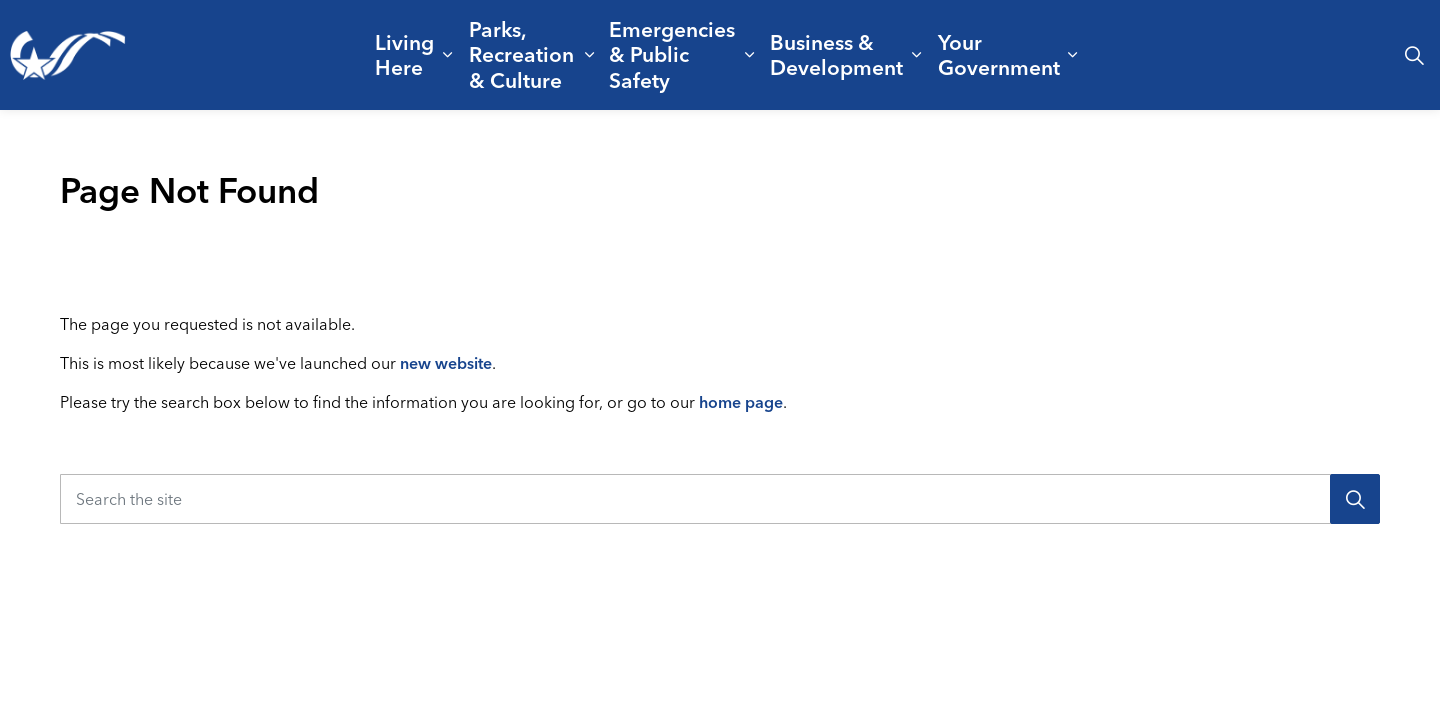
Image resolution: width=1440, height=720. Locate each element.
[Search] (1355, 499)
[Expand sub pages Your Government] (1072, 55)
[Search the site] (720, 499)
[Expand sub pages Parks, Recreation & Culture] (589, 55)
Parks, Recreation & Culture (521, 54)
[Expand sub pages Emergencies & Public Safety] (750, 55)
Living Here (404, 54)
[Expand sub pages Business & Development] (917, 55)
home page (741, 402)
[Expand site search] (1414, 55)
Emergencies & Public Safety (672, 54)
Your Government (999, 54)
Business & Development (836, 54)
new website (446, 363)
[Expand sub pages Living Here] (447, 55)
